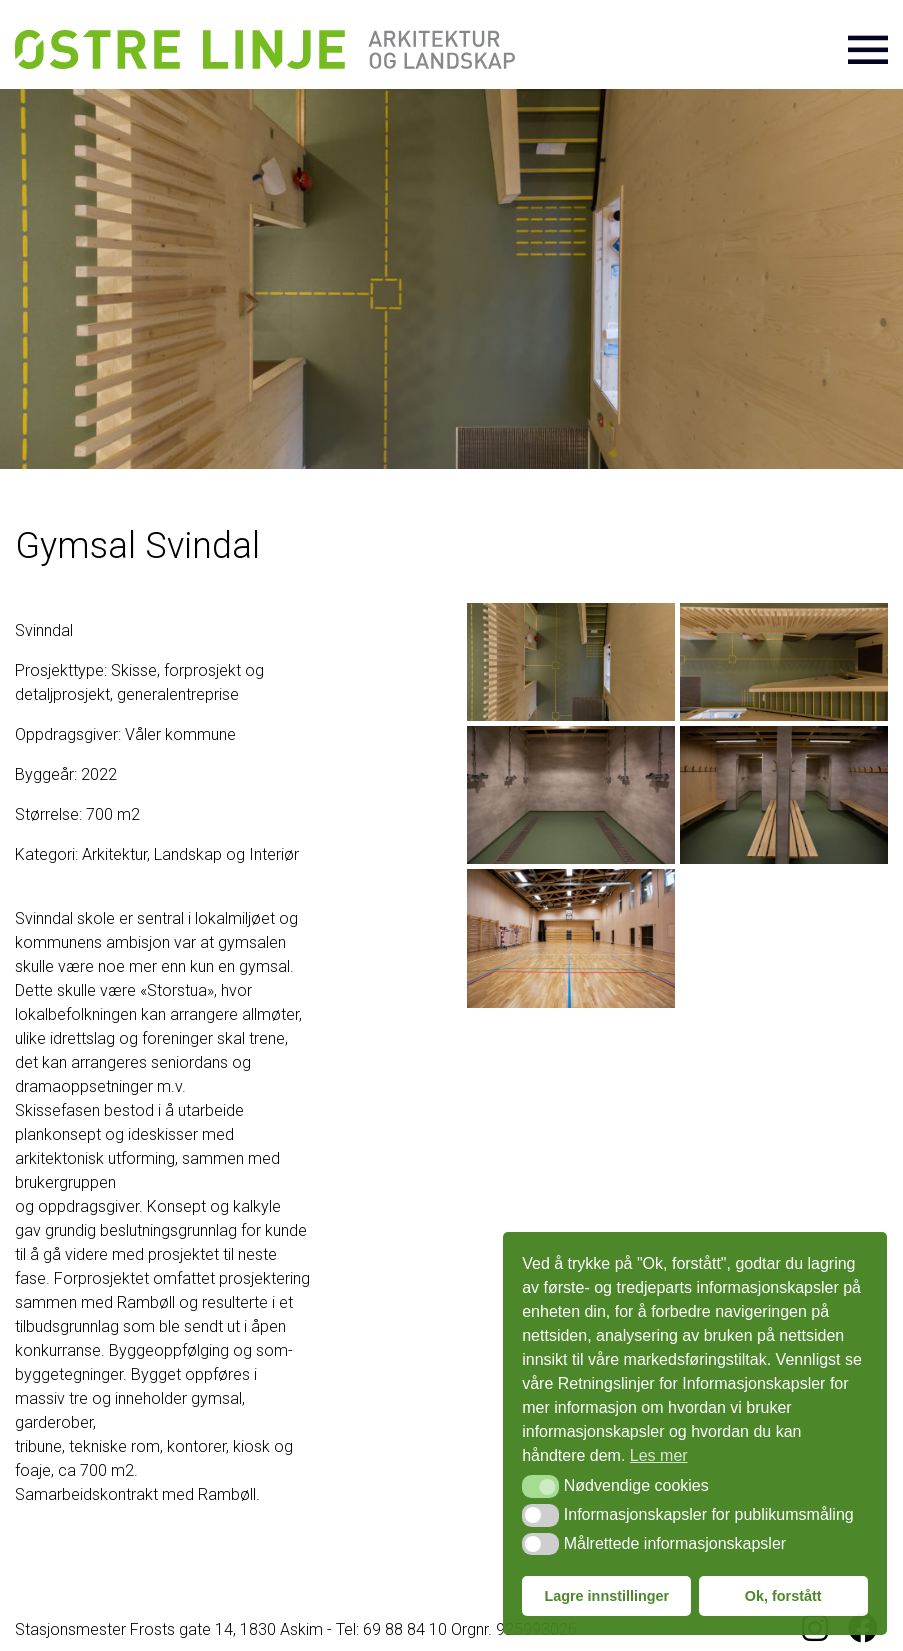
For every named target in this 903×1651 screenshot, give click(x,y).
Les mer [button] (659, 1455)
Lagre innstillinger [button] (606, 1596)
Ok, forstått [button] (783, 1596)
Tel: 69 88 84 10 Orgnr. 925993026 (456, 1629)
